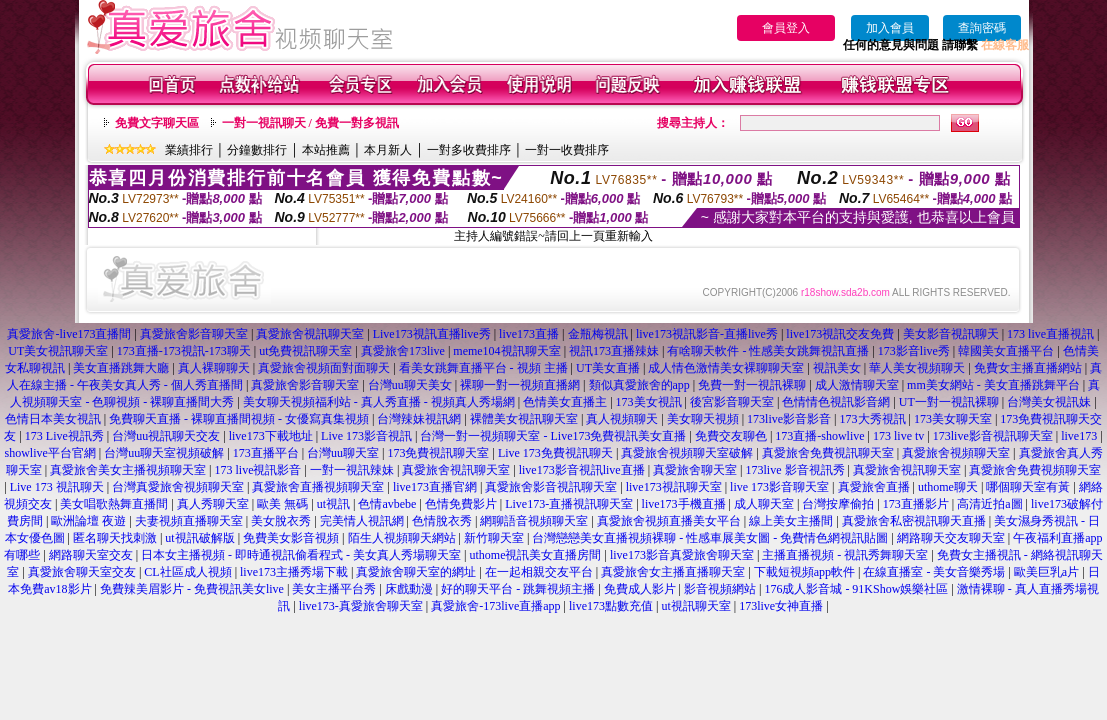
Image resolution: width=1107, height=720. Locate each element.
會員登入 (786, 28)
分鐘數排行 (257, 150)
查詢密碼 (982, 28)
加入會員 (890, 28)
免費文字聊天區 (157, 123)
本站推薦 (326, 150)
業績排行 (189, 150)
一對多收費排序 (469, 150)
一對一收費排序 (567, 150)
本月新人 (388, 150)
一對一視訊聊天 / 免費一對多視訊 (310, 123)
